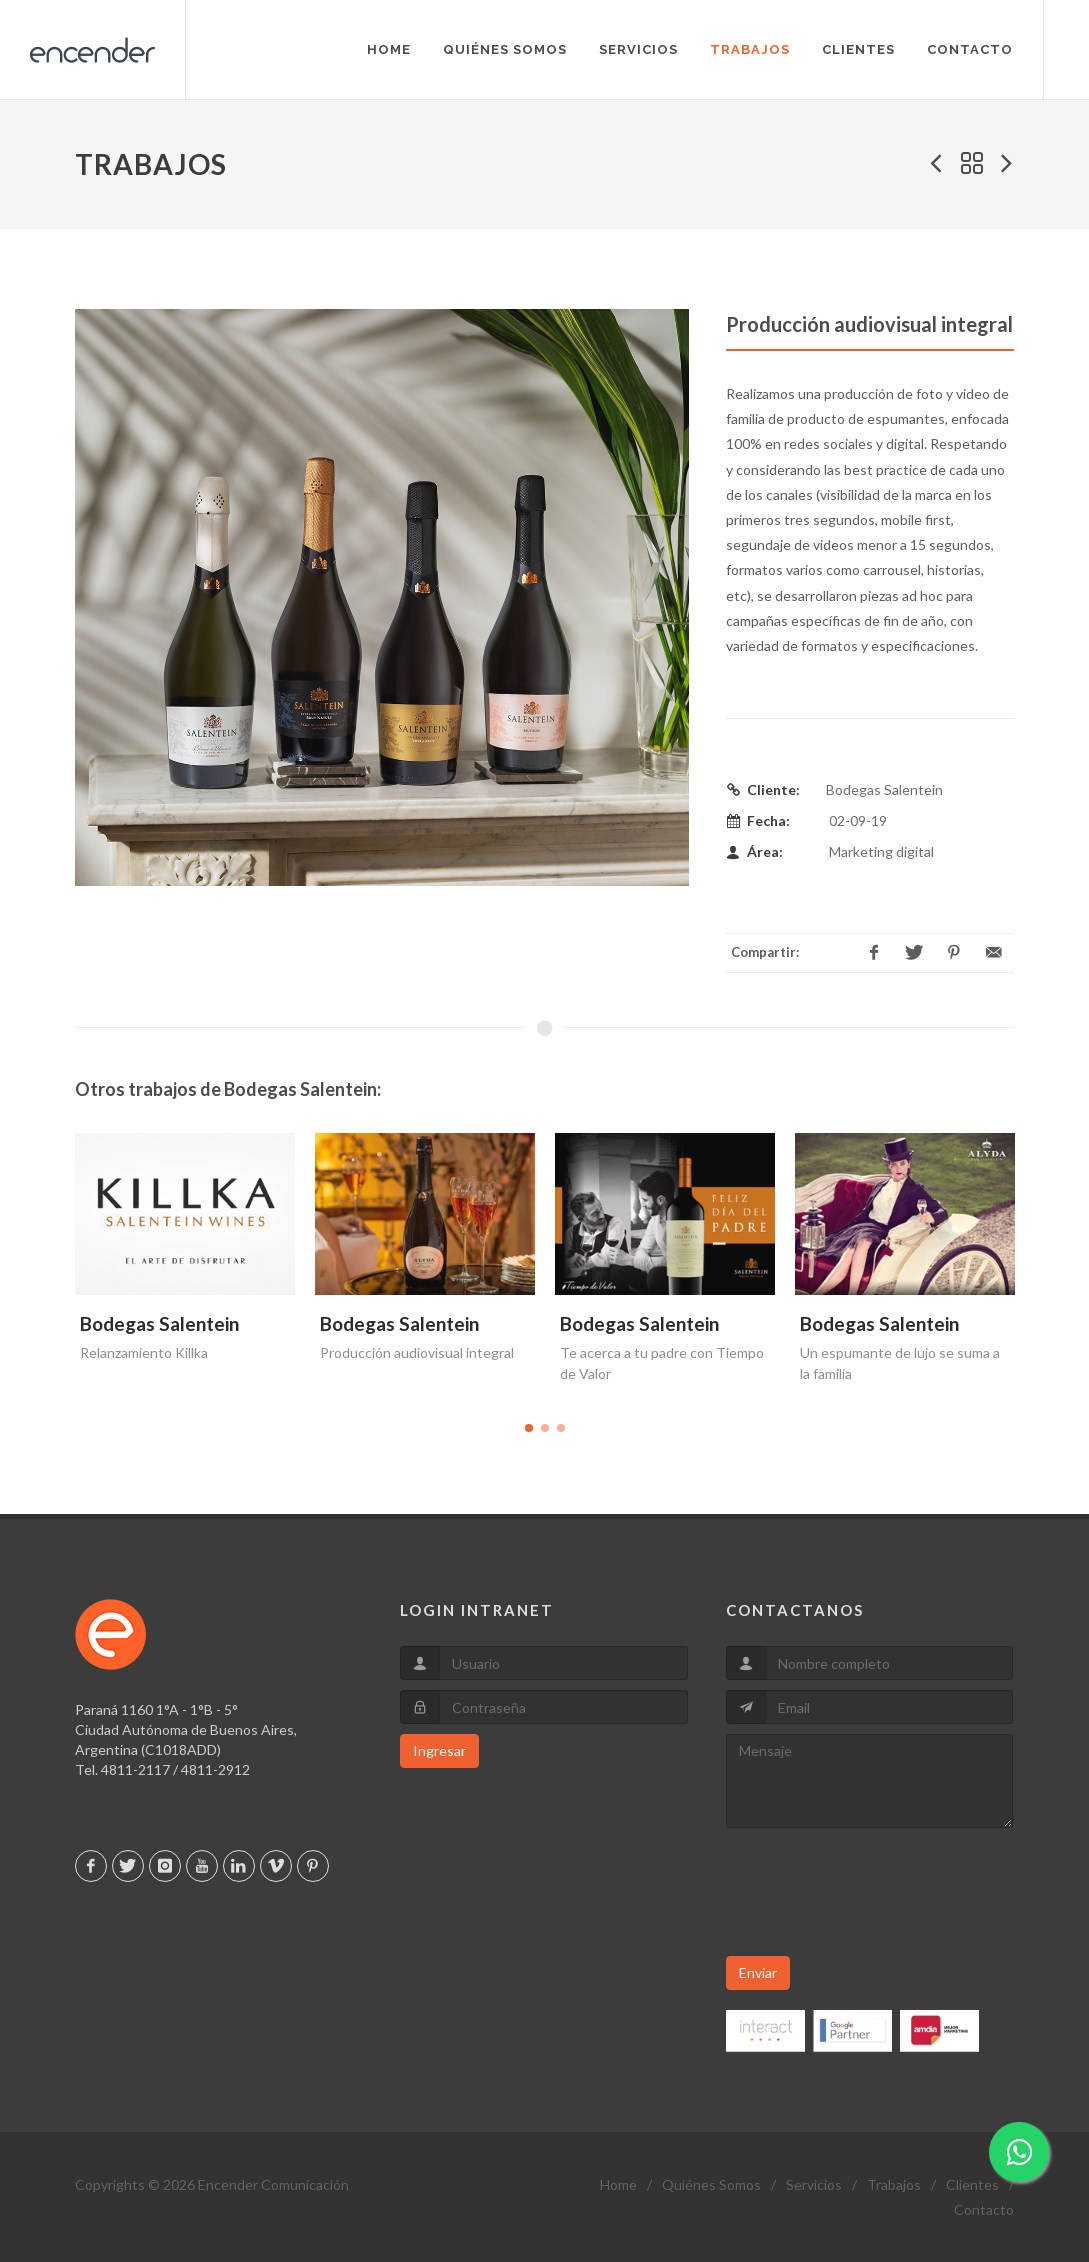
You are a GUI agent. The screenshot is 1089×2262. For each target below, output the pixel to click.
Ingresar (439, 1750)
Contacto (984, 2209)
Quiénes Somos (711, 2184)
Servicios (814, 2184)
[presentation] (878, 1892)
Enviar (758, 1972)
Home (618, 2184)
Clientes (972, 2184)
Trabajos (894, 2184)
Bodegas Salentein (159, 1323)
